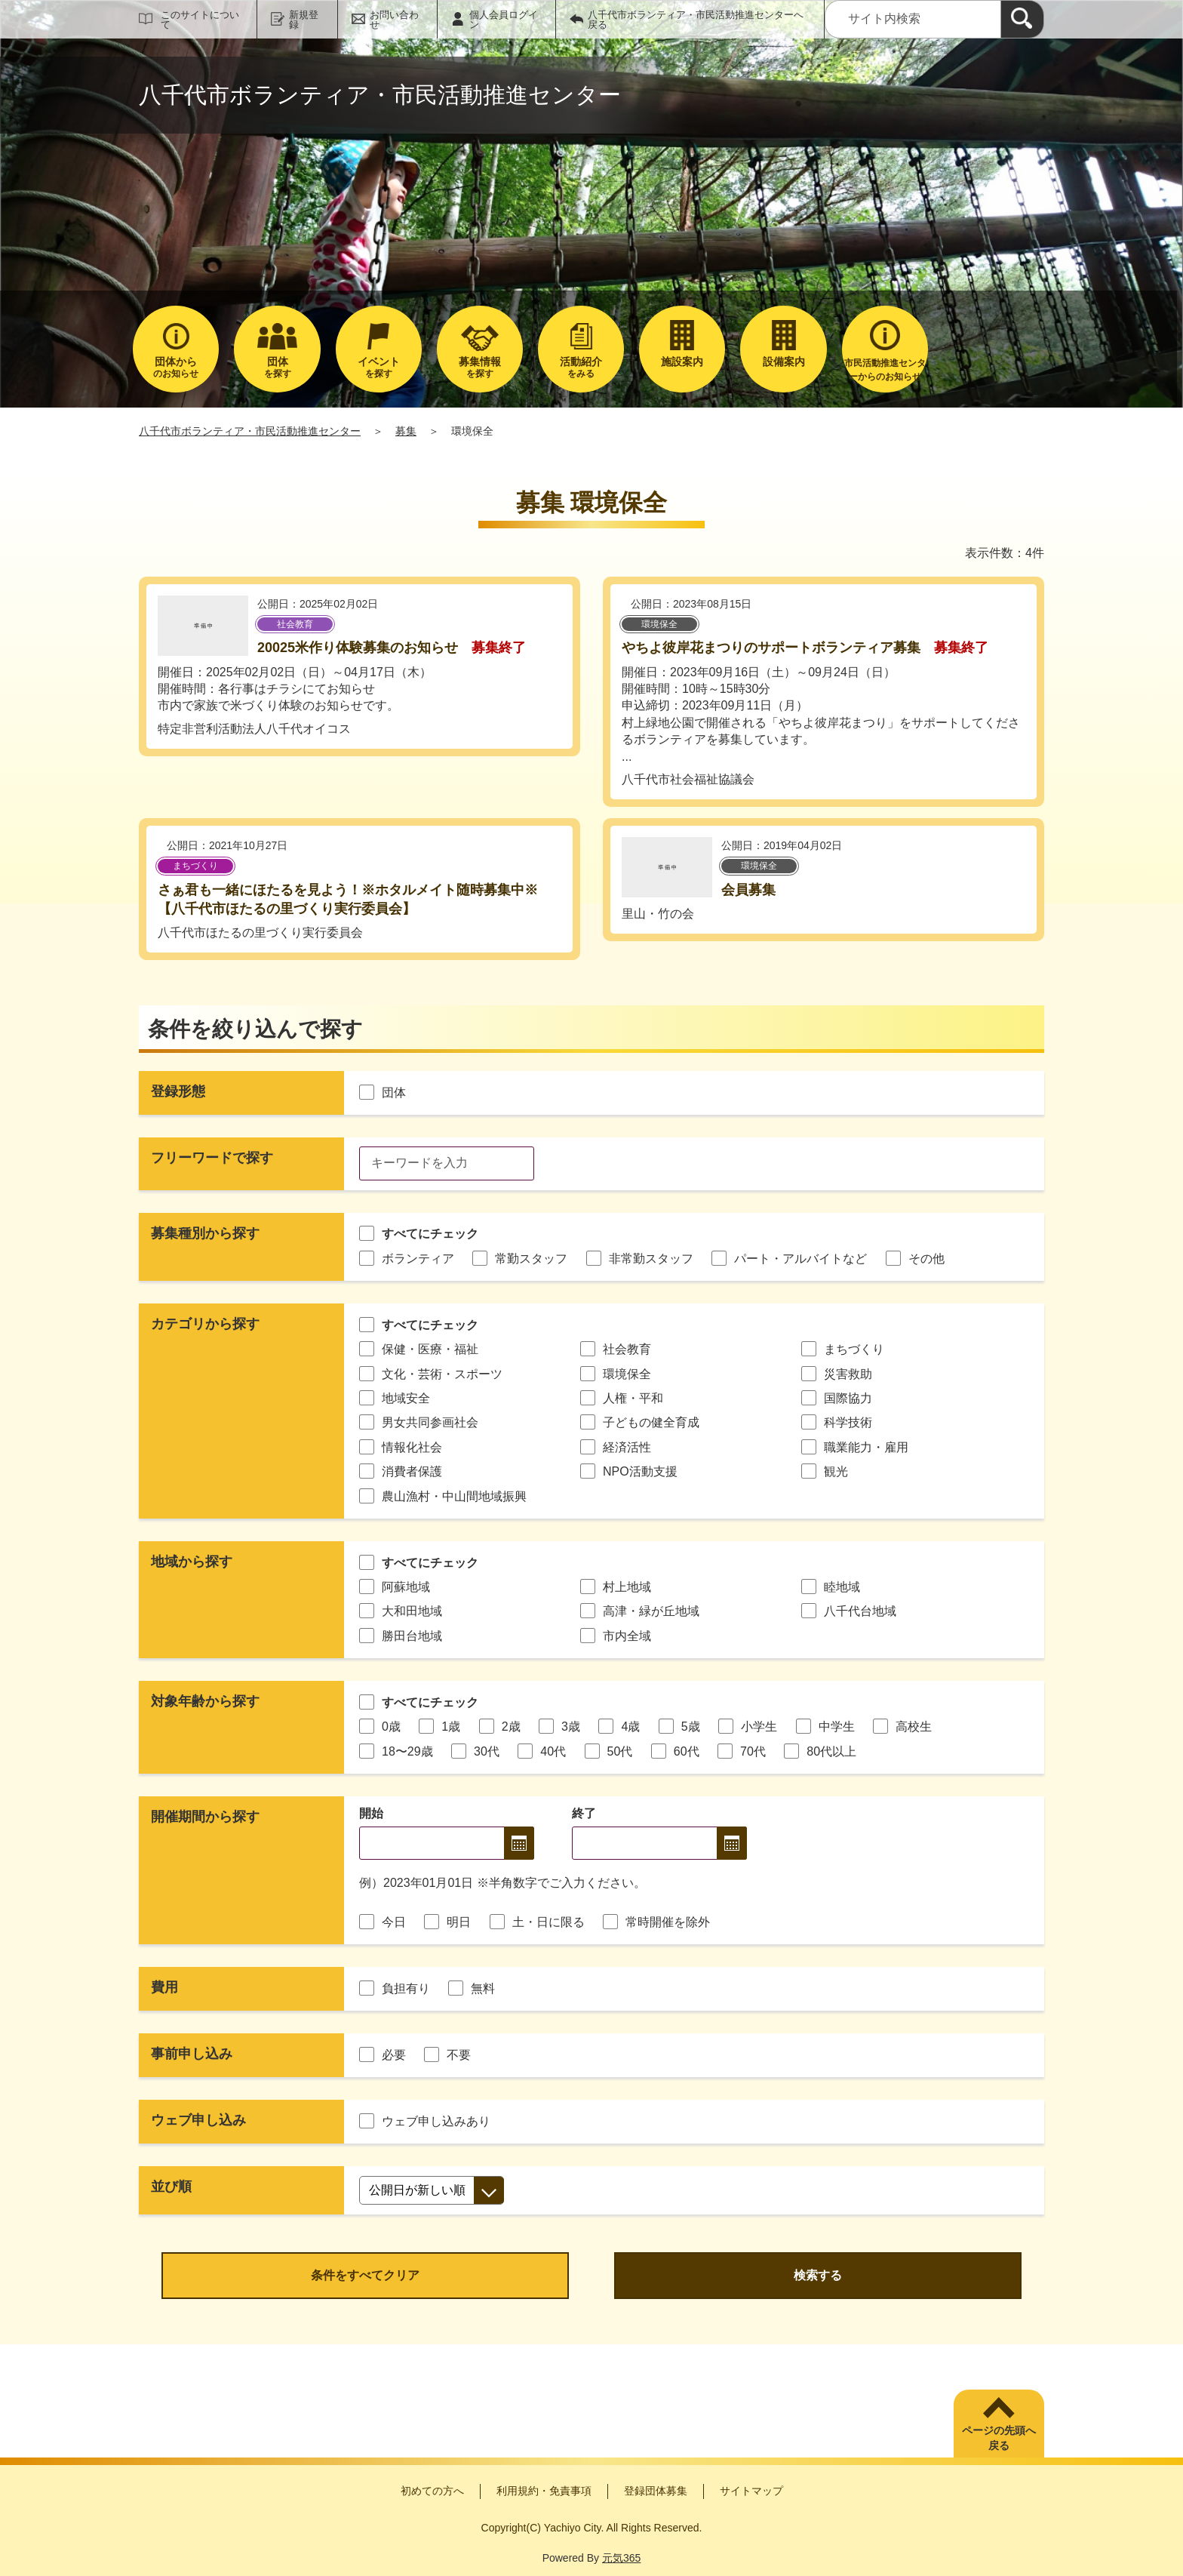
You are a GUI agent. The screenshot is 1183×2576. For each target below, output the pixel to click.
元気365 (621, 2558)
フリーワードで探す (212, 1157)
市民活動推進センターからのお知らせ (885, 370)
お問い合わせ (394, 19)
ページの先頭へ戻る (999, 2437)
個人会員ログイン (503, 19)
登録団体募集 (655, 2491)
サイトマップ (751, 2491)
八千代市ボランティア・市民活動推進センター (250, 431)
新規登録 (303, 19)
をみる (580, 367)
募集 (405, 431)
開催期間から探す (205, 1816)
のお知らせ (175, 367)
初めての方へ (432, 2491)
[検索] (1022, 19)
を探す (276, 367)
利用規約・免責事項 (544, 2491)
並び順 (171, 2186)
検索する (818, 2275)
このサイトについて (200, 19)
